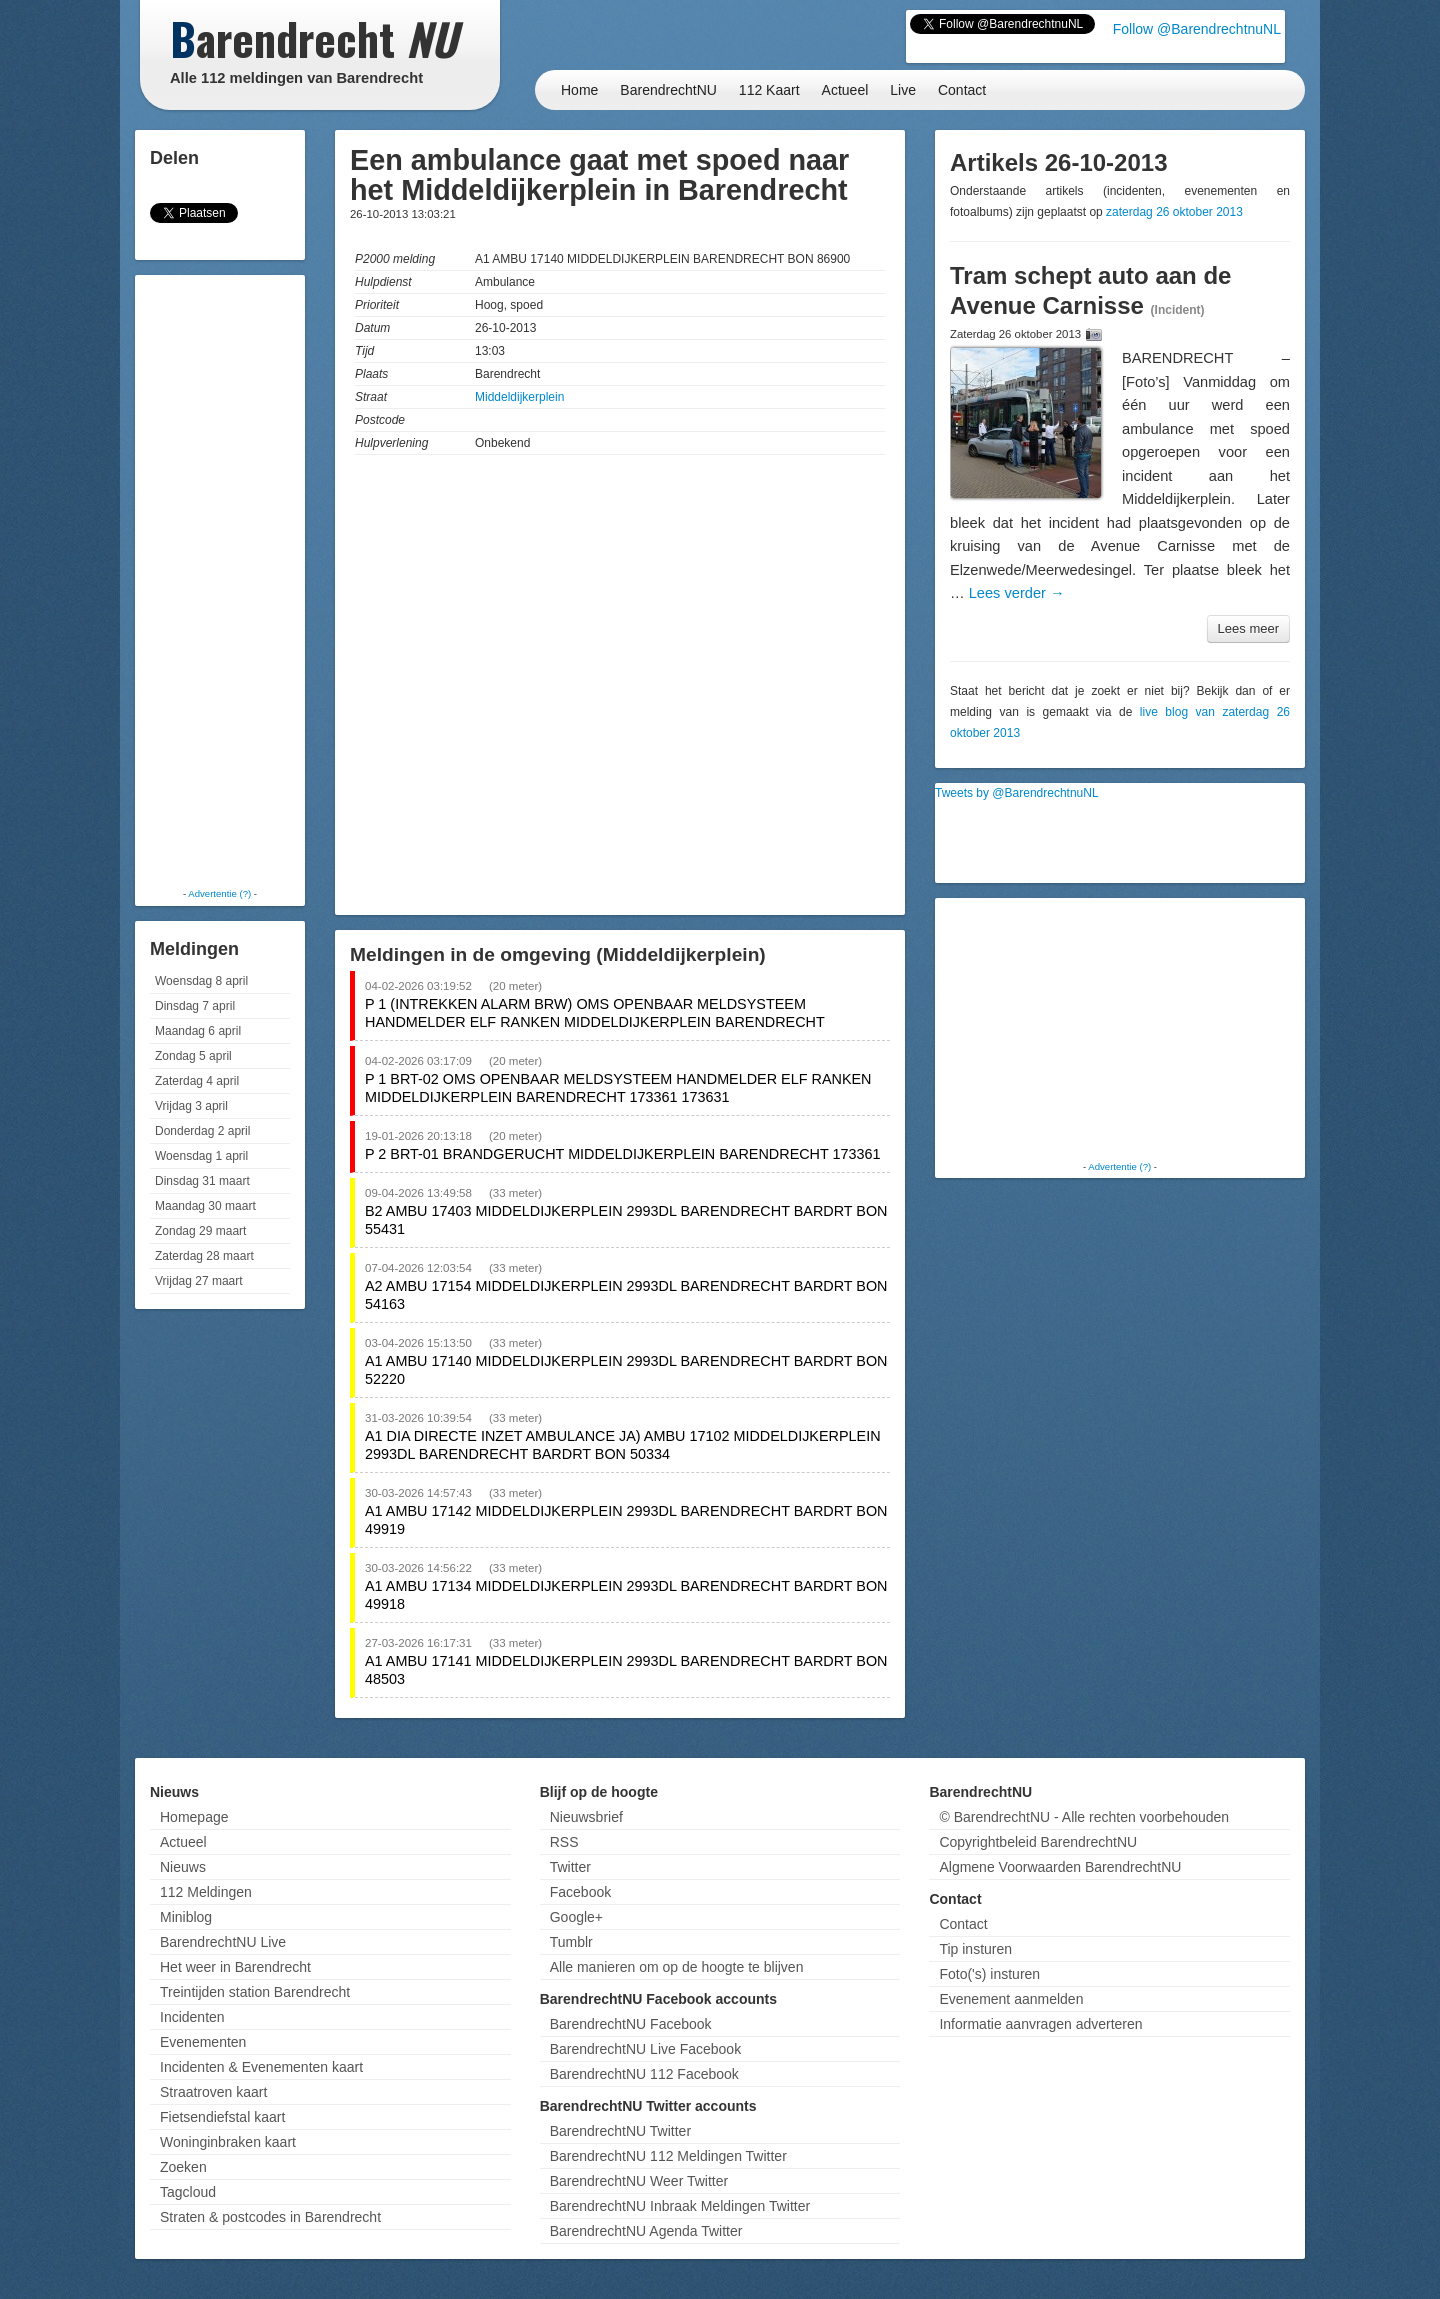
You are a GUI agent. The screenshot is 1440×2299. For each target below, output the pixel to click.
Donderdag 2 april (202, 1131)
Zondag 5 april (193, 1056)
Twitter (570, 1867)
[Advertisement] (220, 580)
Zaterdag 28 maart (204, 1256)
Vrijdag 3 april (191, 1106)
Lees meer (1248, 628)
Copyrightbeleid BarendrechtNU (1038, 1842)
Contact (962, 90)
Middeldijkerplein (519, 397)
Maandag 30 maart (205, 1206)
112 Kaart (769, 90)
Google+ (576, 1917)
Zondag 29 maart (200, 1231)
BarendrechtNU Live (223, 1942)
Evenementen (203, 2042)
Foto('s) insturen (989, 1974)
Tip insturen (975, 1949)
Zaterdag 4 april (197, 1081)
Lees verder (1017, 593)
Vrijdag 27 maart (199, 1281)
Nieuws (183, 1867)
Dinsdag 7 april (195, 1006)
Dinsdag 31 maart (202, 1181)
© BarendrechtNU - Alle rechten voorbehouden (1084, 1817)
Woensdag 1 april (201, 1156)
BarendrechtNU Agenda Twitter (646, 2231)
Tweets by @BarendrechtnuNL (1017, 793)
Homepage (194, 1817)
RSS (564, 1842)
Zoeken (183, 2167)
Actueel (845, 90)
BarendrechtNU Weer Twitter (639, 2181)
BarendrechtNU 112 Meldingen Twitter (668, 2156)
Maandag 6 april (198, 1031)
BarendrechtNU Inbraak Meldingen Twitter (680, 2206)
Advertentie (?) (219, 893)
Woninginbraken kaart (228, 2142)
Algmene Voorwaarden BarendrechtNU (1060, 1867)
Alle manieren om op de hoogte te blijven (677, 1967)
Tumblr (571, 1942)
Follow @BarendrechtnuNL (1197, 29)
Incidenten (192, 2017)
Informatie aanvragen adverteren (1040, 2024)
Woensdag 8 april (201, 981)
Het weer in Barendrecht (235, 1967)
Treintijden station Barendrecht (255, 1992)
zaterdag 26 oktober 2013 (1174, 212)
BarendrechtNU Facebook (631, 2024)
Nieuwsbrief (586, 1817)
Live (903, 90)
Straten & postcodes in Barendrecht (270, 2217)
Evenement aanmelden (1011, 1999)
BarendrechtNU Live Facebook (645, 2049)
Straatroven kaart (213, 2092)
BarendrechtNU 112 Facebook (644, 2074)
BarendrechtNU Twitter (620, 2131)
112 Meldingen (206, 1892)
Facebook (580, 1892)
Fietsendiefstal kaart (222, 2117)
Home (579, 90)
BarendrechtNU (668, 90)
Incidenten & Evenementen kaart (261, 2067)
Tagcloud (188, 2192)
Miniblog (186, 1917)
